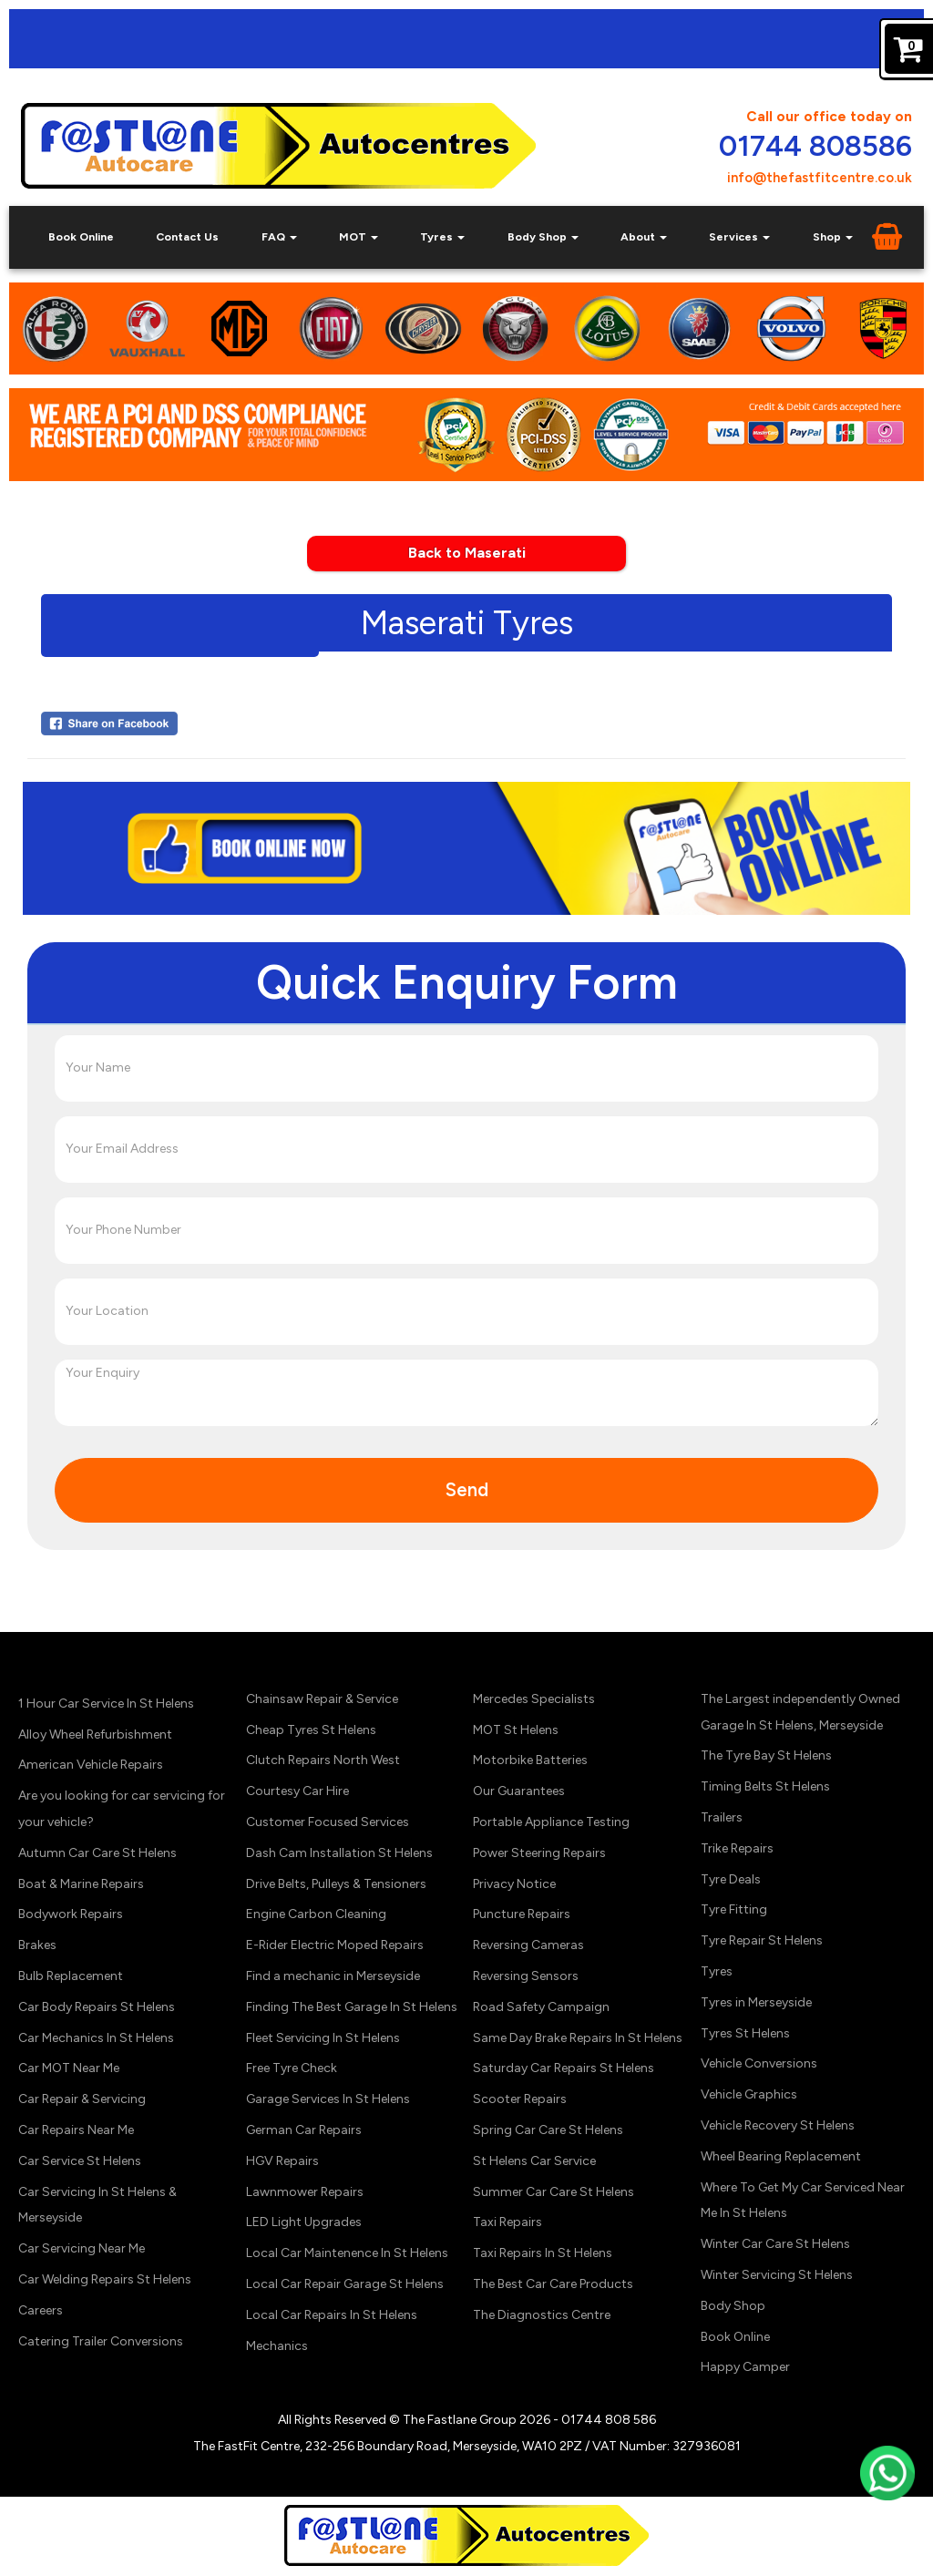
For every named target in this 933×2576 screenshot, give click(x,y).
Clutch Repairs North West (323, 1760)
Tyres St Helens (745, 2033)
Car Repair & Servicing (82, 2099)
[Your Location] (466, 1311)
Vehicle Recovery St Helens (778, 2125)
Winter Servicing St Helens (777, 2275)
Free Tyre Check (291, 2068)
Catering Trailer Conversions (100, 2341)
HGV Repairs (282, 2161)
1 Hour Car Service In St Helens (106, 1703)
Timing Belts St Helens (765, 1786)
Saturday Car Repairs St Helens (563, 2068)
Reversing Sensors (526, 1976)
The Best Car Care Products (553, 2284)
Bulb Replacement (70, 1976)
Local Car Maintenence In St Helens (347, 2253)
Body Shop (543, 236)
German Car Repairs (304, 2130)
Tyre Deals (731, 1879)
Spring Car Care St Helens (548, 2130)
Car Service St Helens (79, 2161)
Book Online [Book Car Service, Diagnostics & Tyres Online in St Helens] (81, 236)
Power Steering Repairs (539, 1853)
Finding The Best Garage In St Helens (351, 2007)
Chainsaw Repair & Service (322, 1699)
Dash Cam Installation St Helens (339, 1853)
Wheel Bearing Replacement (781, 2156)
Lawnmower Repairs (305, 2192)
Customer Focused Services (327, 1822)
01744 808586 (815, 146)
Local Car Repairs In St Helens (331, 2315)
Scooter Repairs (520, 2099)
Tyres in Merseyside (756, 2002)
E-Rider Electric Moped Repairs (335, 1945)
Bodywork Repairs (70, 1914)
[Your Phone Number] (466, 1230)
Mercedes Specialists (534, 1699)
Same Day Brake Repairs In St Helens (577, 2038)
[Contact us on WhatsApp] (887, 2494)
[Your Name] (466, 1068)
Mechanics (277, 2346)
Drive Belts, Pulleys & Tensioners (336, 1884)
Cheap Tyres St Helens (311, 1730)
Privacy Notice (514, 1884)
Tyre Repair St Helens (762, 1940)
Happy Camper (745, 2367)
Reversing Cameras (528, 1945)
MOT (358, 236)
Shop (833, 236)
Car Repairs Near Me (76, 2130)
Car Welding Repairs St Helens (104, 2279)
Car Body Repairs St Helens (96, 2007)
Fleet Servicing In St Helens (323, 2038)
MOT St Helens (516, 1730)
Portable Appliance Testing (551, 1822)
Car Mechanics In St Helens (96, 2038)
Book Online (735, 2337)
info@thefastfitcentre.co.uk (819, 178)
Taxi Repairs (507, 2222)
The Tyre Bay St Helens (766, 1755)
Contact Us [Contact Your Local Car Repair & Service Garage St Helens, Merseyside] (187, 236)
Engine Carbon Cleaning (316, 1914)
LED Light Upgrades (304, 2222)
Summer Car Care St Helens (553, 2192)
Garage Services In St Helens (328, 2099)
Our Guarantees (519, 1791)
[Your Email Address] (466, 1149)
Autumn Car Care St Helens (97, 1853)
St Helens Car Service (534, 2161)
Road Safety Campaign (541, 2007)
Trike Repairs (737, 1848)
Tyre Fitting (734, 1909)
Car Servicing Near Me (81, 2248)
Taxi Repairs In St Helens (542, 2253)
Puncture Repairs (521, 1914)
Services (739, 236)
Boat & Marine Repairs (81, 1884)
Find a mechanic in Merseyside (333, 1976)
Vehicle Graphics (749, 2094)
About (643, 236)
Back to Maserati (467, 552)
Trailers (722, 1817)
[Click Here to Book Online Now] (466, 847)
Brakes (37, 1945)
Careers (40, 2310)
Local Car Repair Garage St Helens (345, 2284)
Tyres (442, 236)
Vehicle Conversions (759, 2063)
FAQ (279, 236)
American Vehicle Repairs (90, 1764)
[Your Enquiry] (466, 1392)
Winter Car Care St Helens (775, 2244)
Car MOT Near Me (68, 2068)
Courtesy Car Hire (297, 1791)
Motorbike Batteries (530, 1760)
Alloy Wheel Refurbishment (95, 1734)
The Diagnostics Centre (541, 2315)
